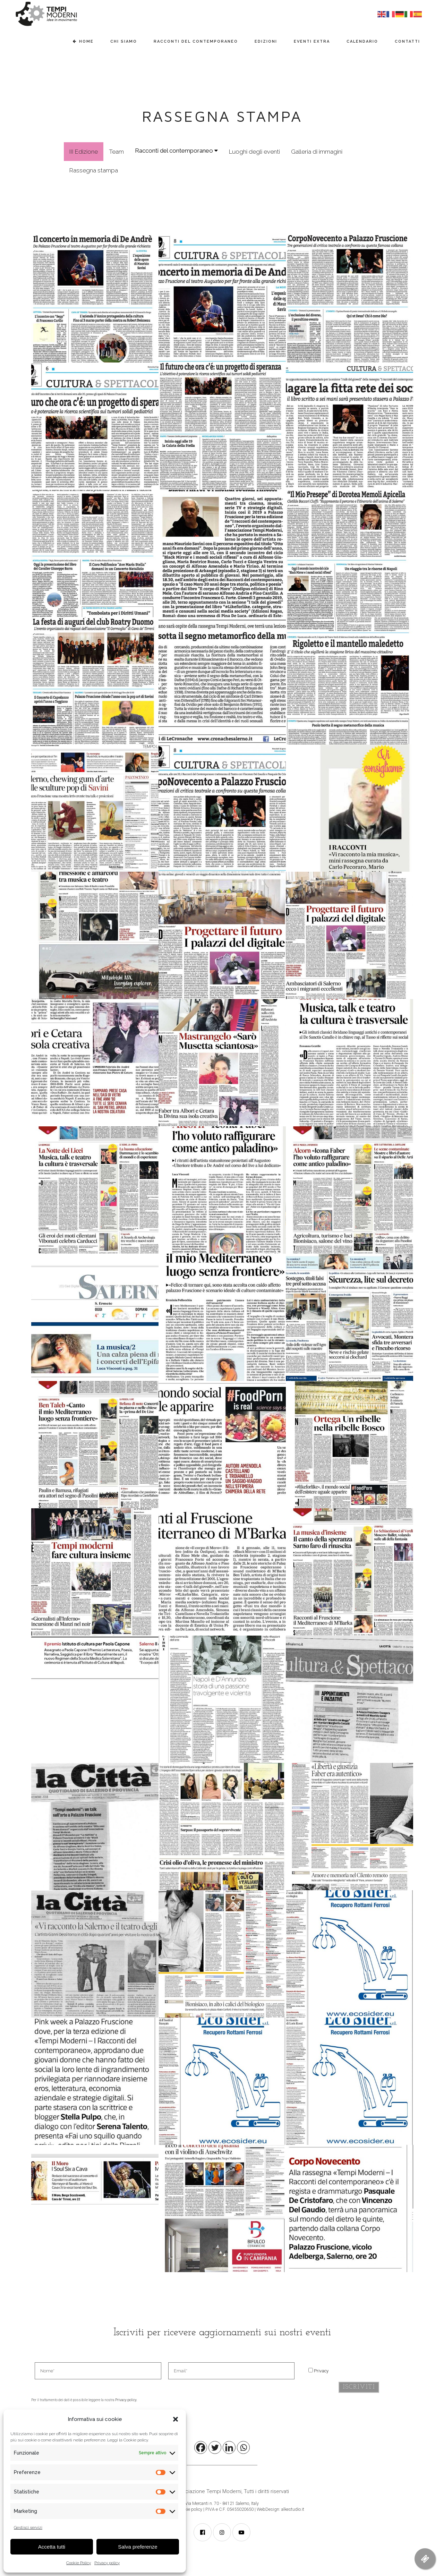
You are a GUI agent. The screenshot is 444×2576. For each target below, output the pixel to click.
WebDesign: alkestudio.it (280, 2509)
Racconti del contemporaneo (176, 150)
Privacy (321, 2370)
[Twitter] (214, 2447)
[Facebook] (200, 2447)
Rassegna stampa (93, 170)
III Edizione (83, 151)
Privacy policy (107, 2562)
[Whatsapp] (243, 2447)
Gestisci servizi (28, 2527)
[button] (175, 2419)
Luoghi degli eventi (254, 151)
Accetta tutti (51, 2547)
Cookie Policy (78, 2562)
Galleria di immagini (316, 151)
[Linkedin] (229, 2447)
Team (116, 151)
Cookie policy (190, 2509)
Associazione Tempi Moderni (207, 2491)
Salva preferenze (137, 2547)
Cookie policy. (135, 2440)
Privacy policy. (126, 2400)
